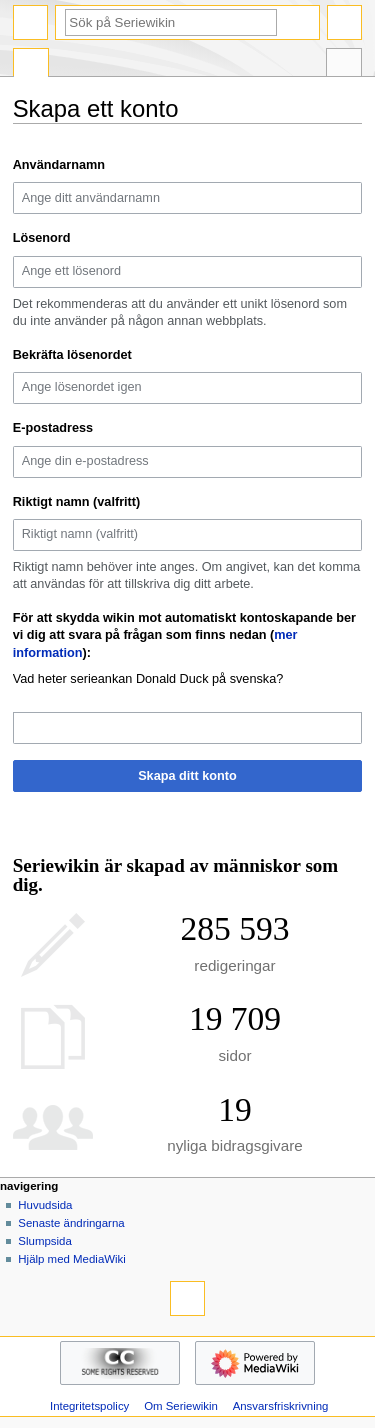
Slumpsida (44, 1241)
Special (31, 65)
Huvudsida (45, 1205)
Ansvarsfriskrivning (281, 1406)
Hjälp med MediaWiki (72, 1259)
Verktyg (344, 65)
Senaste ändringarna (71, 1223)
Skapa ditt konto (187, 776)
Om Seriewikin (181, 1406)
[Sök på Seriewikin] (171, 22)
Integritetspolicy (89, 1406)
